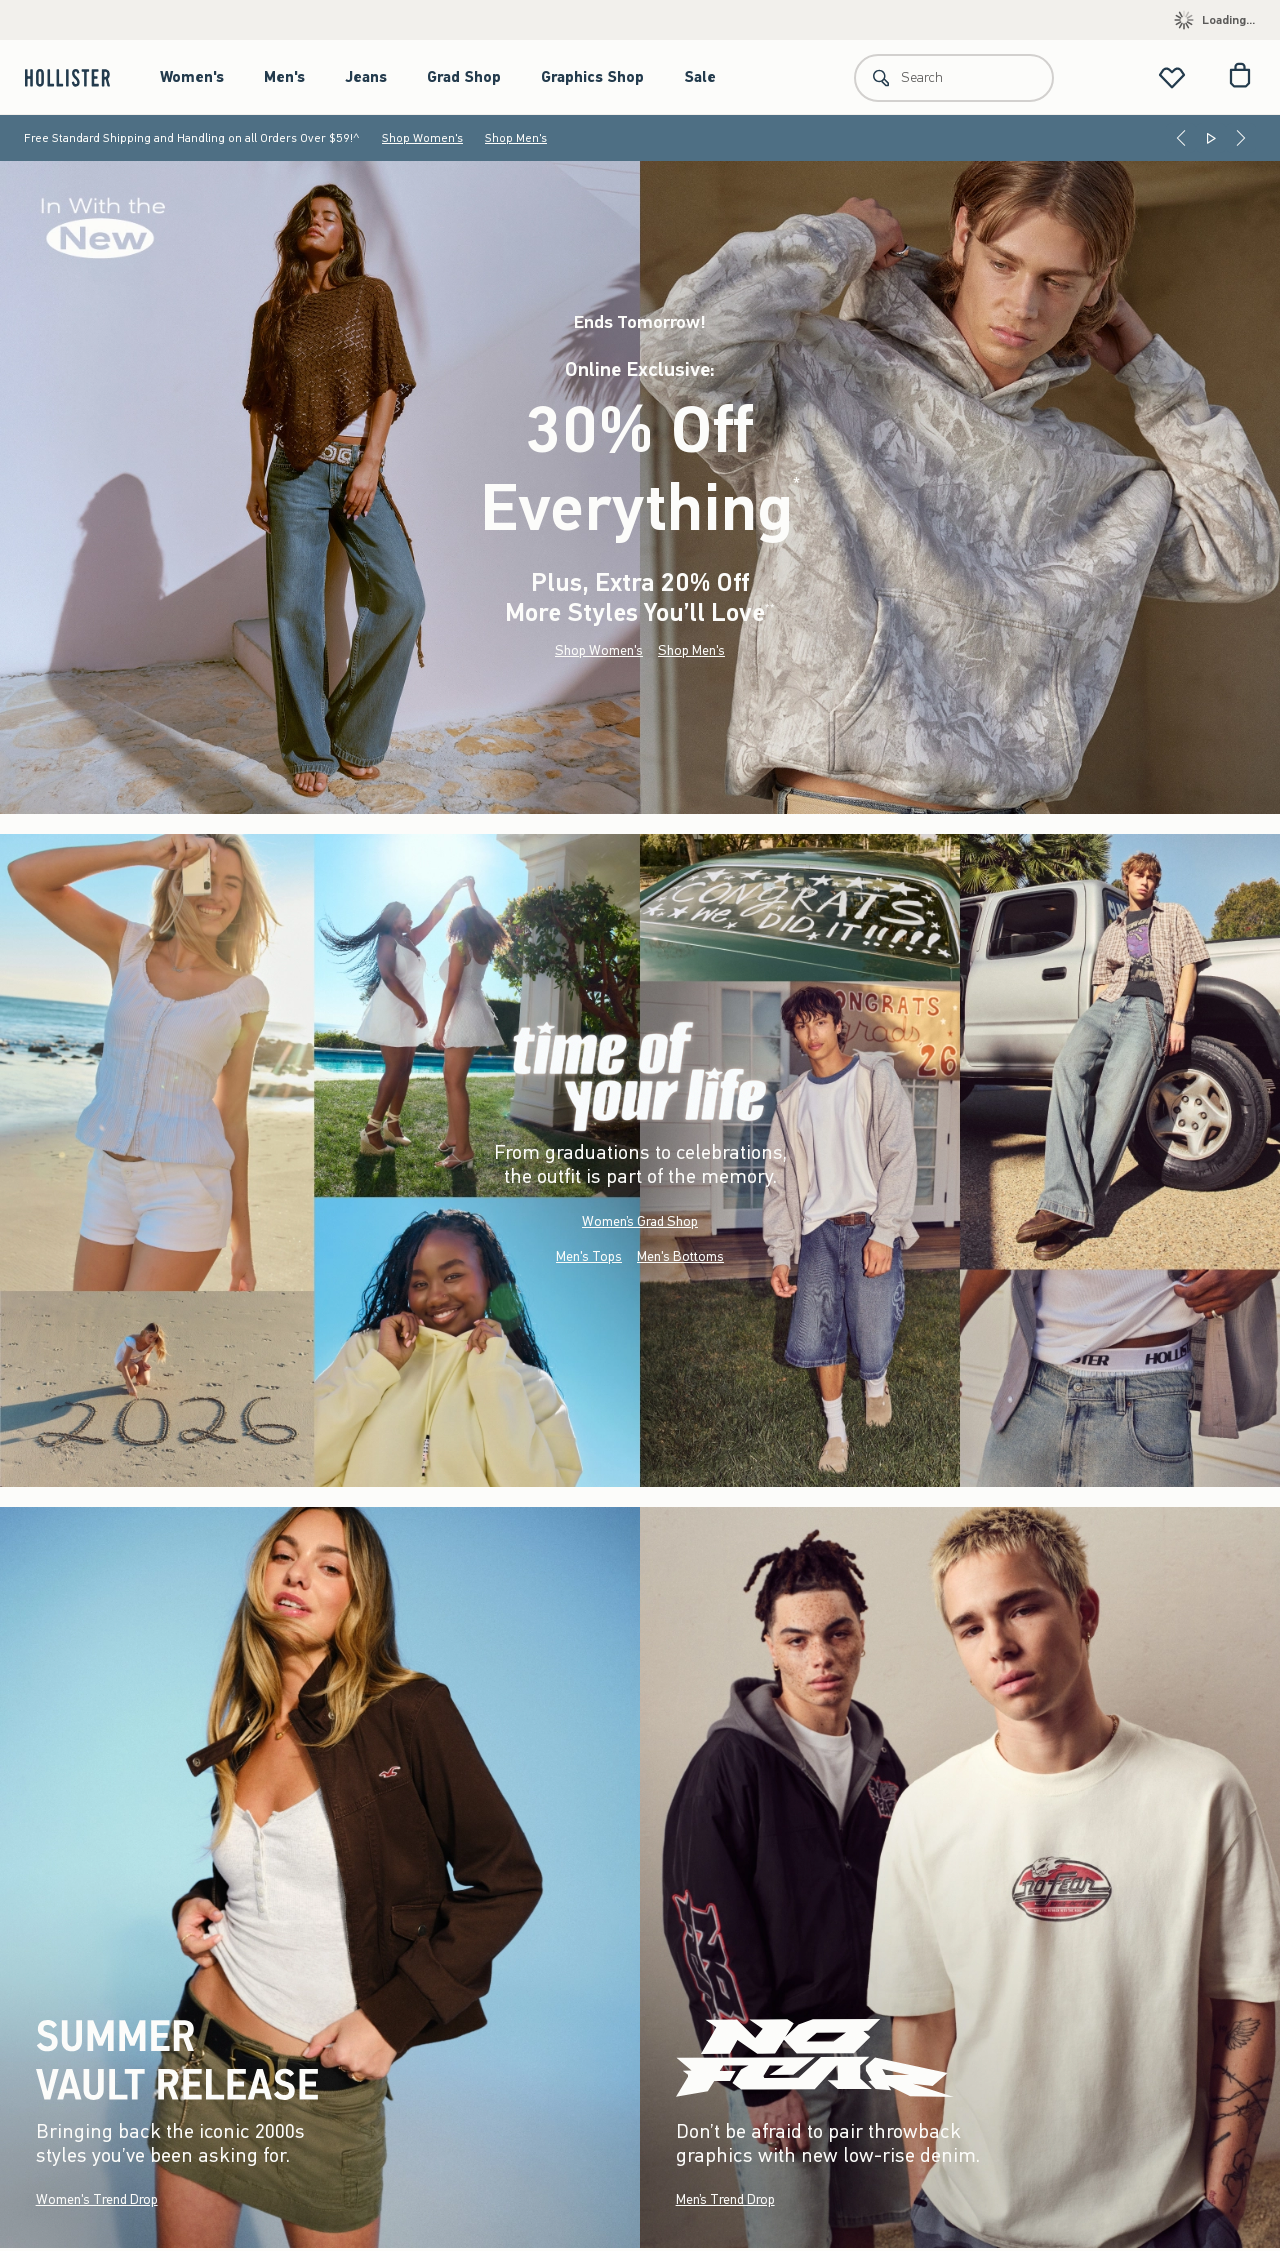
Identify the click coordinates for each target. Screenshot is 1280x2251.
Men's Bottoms (680, 1256)
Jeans (366, 77)
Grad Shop (464, 77)
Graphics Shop (592, 77)
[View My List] (1172, 77)
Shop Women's (422, 138)
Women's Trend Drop (97, 2199)
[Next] (1241, 138)
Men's (284, 77)
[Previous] (1181, 138)
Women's (192, 77)
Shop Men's (516, 138)
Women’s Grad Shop (640, 1221)
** (770, 608)
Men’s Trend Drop (725, 2199)
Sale (700, 77)
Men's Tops (589, 1256)
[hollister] (77, 77)
